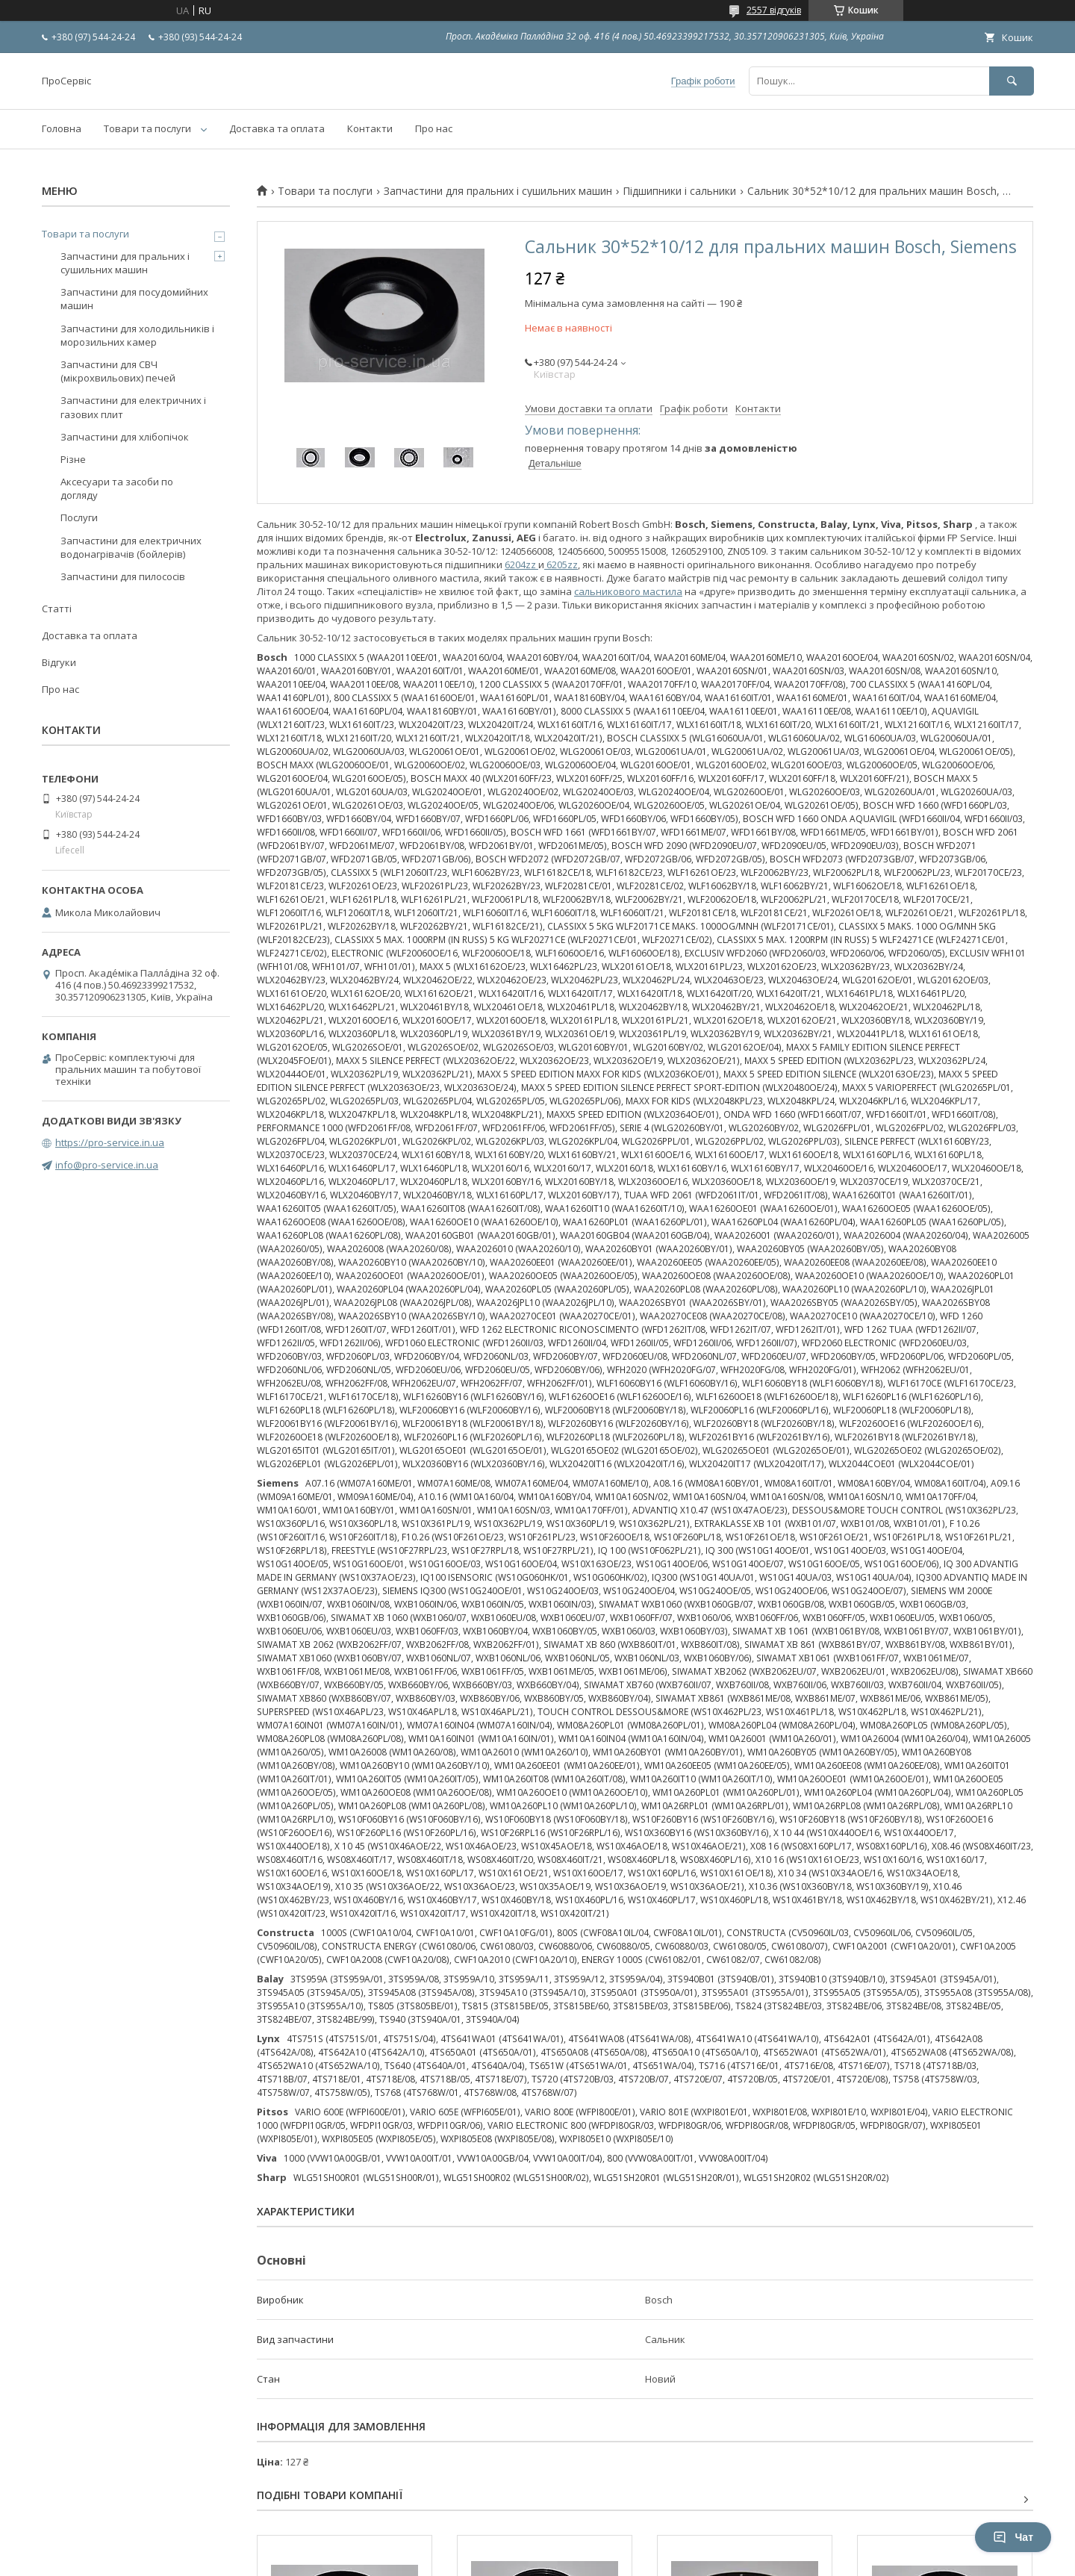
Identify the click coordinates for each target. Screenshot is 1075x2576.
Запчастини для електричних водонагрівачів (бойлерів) (131, 547)
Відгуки (59, 662)
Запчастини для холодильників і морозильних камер (137, 335)
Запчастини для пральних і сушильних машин (498, 191)
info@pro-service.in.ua (106, 1165)
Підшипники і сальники (679, 191)
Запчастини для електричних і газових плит (133, 406)
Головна (61, 128)
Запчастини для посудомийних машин (134, 298)
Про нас (433, 128)
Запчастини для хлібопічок (124, 437)
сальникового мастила (628, 591)
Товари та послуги (147, 128)
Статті (57, 608)
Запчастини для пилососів (122, 576)
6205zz (561, 564)
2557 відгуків (774, 10)
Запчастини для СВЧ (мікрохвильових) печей (117, 371)
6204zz (521, 564)
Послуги (79, 517)
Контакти (370, 128)
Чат (1013, 2537)
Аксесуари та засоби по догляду (116, 488)
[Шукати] (1011, 81)
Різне (73, 459)
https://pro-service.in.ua (109, 1142)
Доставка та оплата (277, 128)
